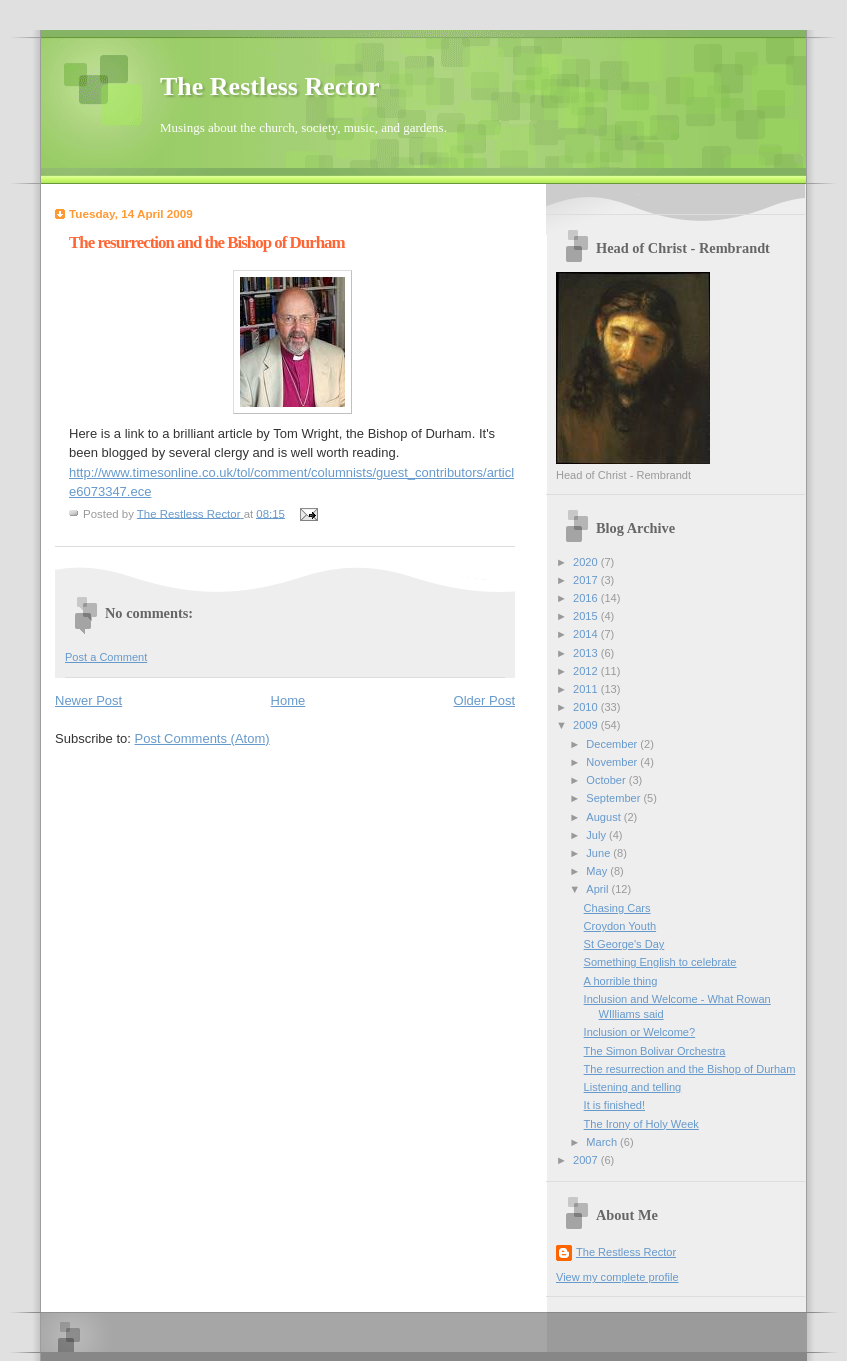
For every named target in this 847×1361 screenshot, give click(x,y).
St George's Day (624, 944)
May (598, 871)
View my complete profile (617, 1277)
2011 (587, 689)
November (613, 762)
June (599, 853)
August (604, 817)
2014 (587, 634)
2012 (587, 671)
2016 (587, 598)
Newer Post (88, 700)
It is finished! (614, 1105)
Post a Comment (106, 657)
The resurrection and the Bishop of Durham (690, 1069)
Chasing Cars (617, 908)
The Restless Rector (270, 86)
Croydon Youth (620, 926)
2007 (587, 1160)
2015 (587, 616)
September (614, 798)
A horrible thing (621, 981)
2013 (587, 653)
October (607, 780)
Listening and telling (633, 1087)
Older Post (484, 700)
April (598, 889)
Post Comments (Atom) (202, 738)
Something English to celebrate (660, 962)
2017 (587, 580)
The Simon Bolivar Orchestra (655, 1051)
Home (288, 700)
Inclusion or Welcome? (640, 1032)
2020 (587, 562)
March (603, 1142)
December (613, 744)
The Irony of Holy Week (641, 1124)
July (597, 835)
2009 (587, 725)
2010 (587, 707)
